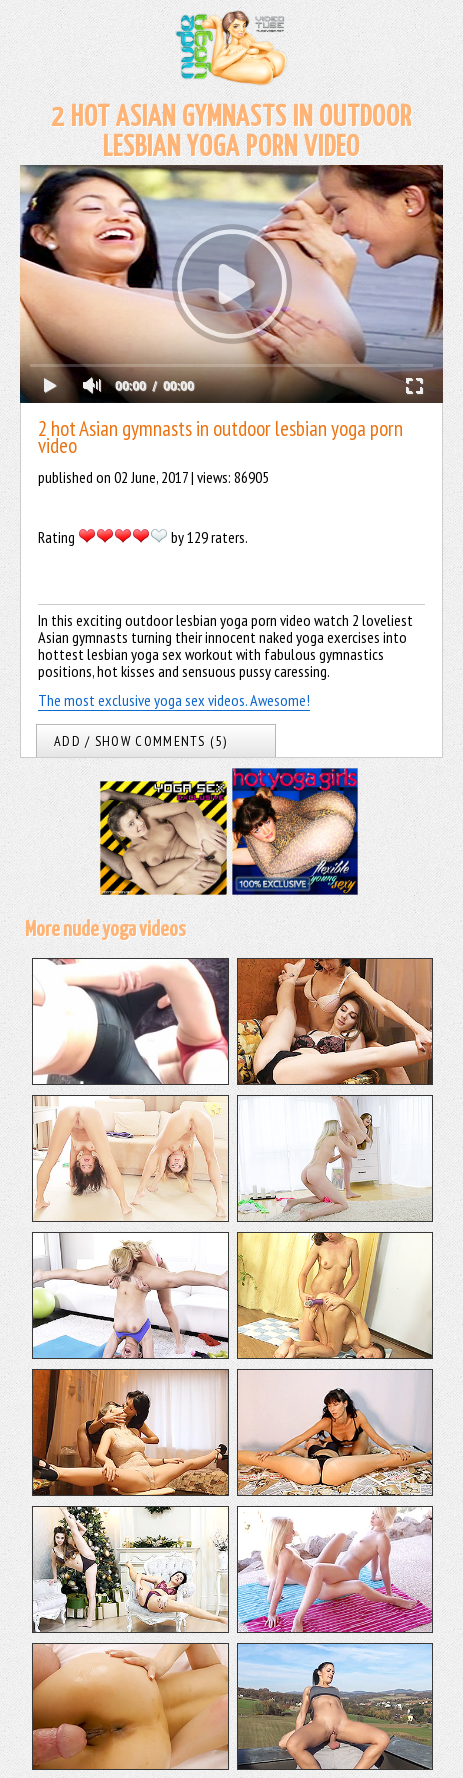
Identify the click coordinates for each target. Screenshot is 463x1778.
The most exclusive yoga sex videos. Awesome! (174, 700)
